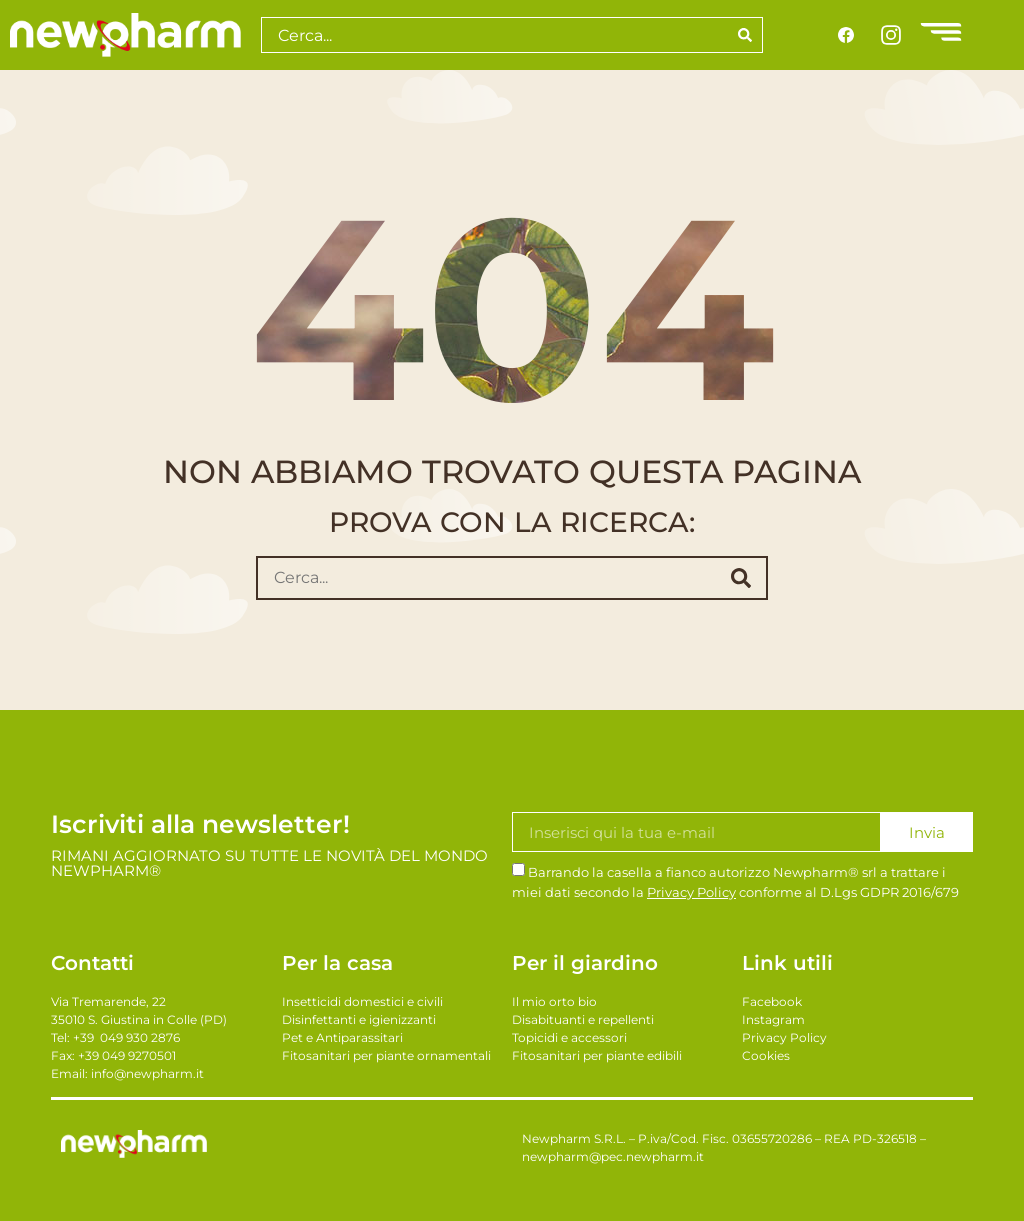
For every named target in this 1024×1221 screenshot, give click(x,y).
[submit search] (741, 578)
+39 (126, 1037)
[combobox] (494, 35)
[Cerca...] (482, 578)
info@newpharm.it (147, 1073)
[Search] (745, 35)
